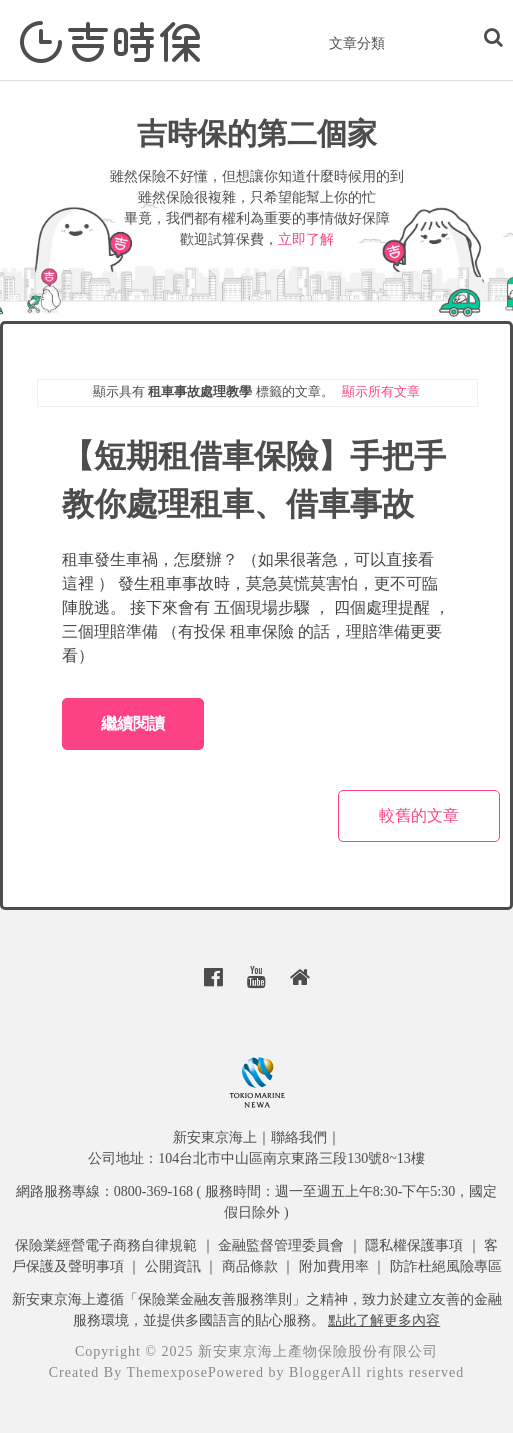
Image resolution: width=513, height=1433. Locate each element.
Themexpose (167, 1372)
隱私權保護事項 (414, 1245)
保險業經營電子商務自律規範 (106, 1245)
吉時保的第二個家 (257, 133)
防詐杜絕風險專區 (446, 1266)
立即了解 (306, 239)
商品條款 (250, 1266)
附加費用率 (334, 1266)
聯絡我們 (299, 1137)
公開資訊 (173, 1266)
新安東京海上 (215, 1137)
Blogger (315, 1372)
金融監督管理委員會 (281, 1245)
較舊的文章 (419, 815)
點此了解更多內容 (384, 1320)
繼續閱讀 (133, 723)
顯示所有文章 (381, 391)
